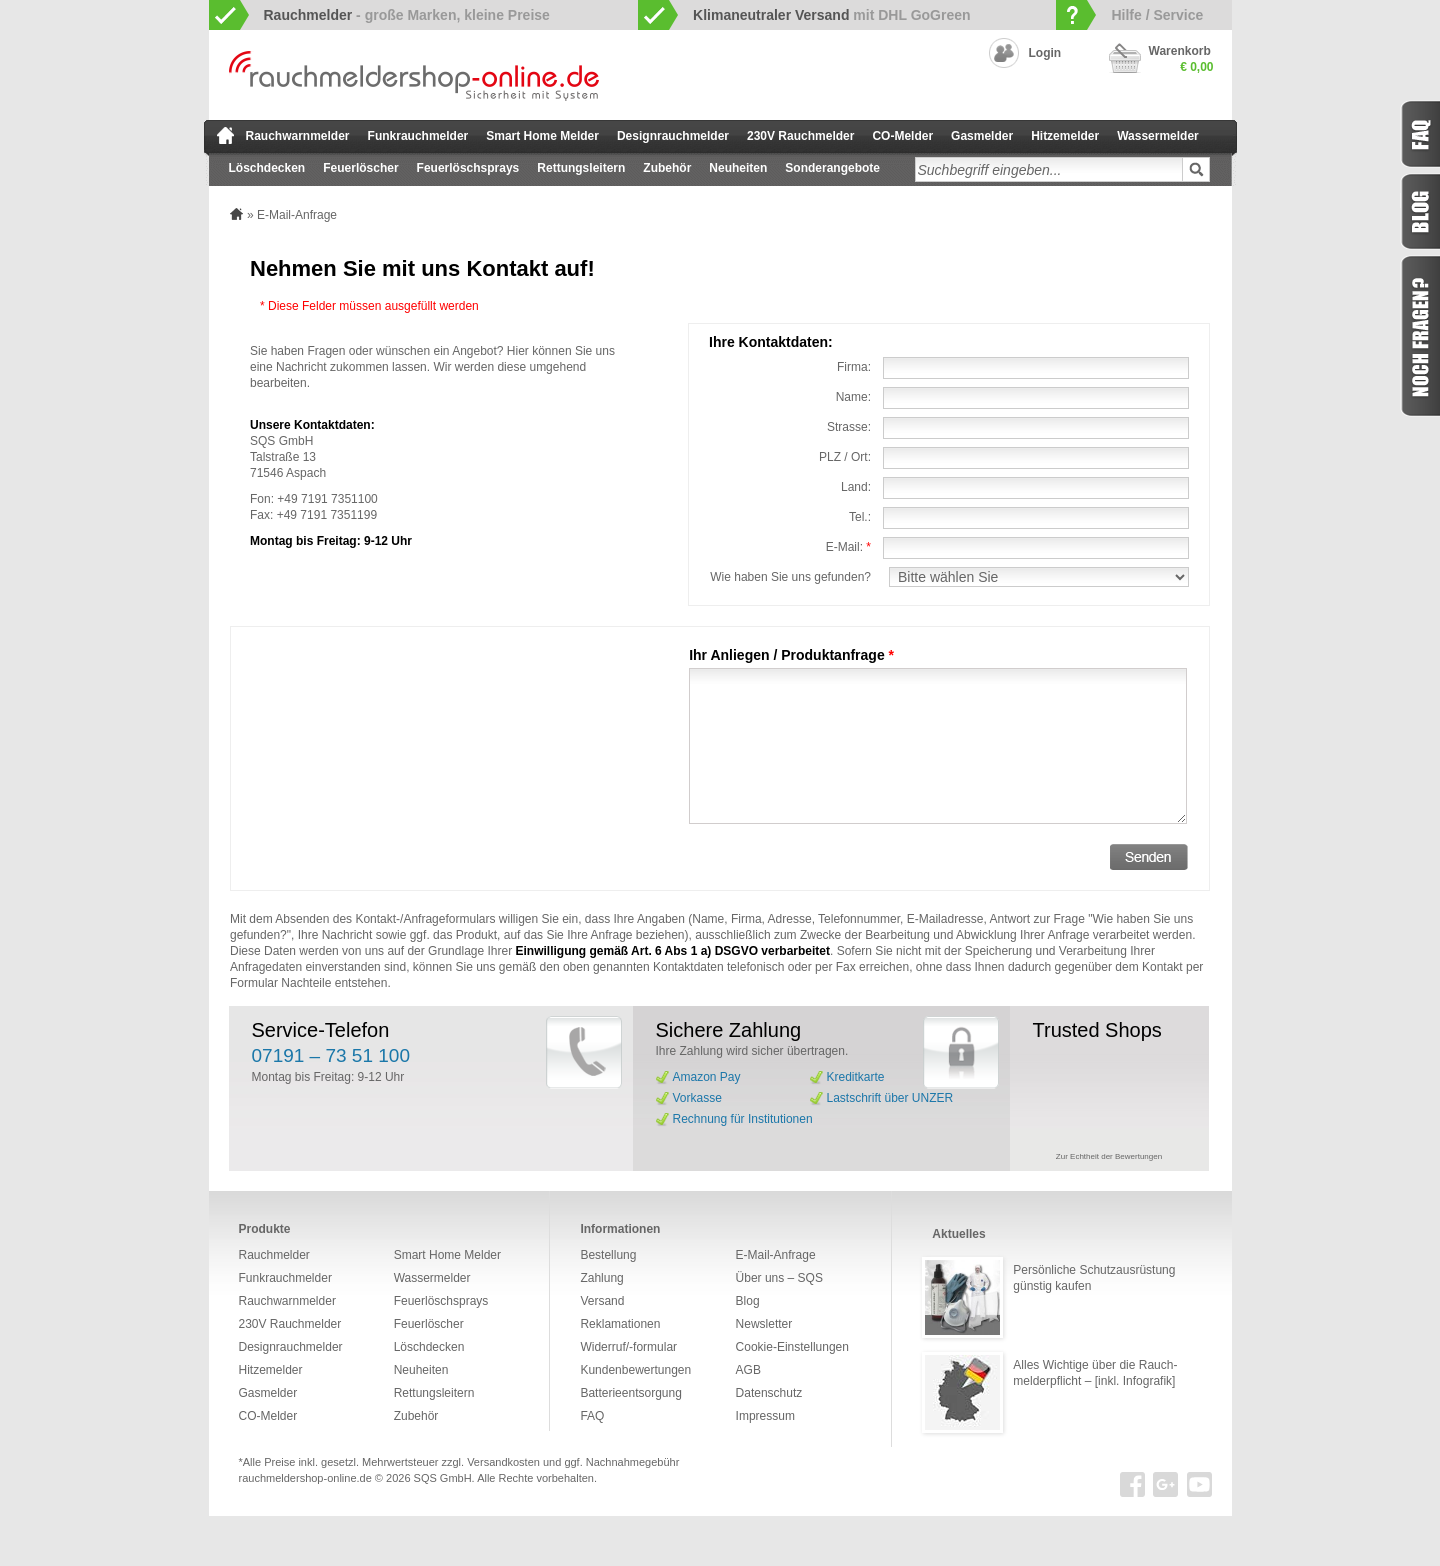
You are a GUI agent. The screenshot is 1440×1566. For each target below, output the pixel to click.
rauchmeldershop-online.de (305, 1478)
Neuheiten (738, 168)
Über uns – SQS (779, 1278)
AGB (748, 1370)
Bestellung (608, 1255)
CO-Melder (902, 136)
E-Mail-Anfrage (776, 1255)
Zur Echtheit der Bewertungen (1109, 1156)
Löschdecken (267, 168)
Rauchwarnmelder (298, 136)
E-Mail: (848, 547)
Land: (856, 487)
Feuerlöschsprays (468, 168)
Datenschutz (769, 1393)
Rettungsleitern (581, 168)
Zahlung (601, 1278)
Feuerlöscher (360, 168)
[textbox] (1049, 169)
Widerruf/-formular (628, 1347)
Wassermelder (1158, 136)
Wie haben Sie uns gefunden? (790, 577)
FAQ (592, 1416)
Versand (602, 1301)
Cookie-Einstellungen (792, 1347)
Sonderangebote (832, 168)
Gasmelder (982, 136)
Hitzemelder (1065, 136)
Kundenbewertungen (635, 1370)
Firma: (854, 367)
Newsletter (764, 1324)
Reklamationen (620, 1324)
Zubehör (667, 168)
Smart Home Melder (542, 136)
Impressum (765, 1416)
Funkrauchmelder (418, 136)
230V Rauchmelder (800, 136)
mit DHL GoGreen (832, 15)
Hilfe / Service (1157, 15)
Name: (853, 397)
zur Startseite (225, 135)
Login (1045, 53)
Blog (748, 1301)
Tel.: (860, 517)
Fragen (1420, 336)
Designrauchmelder (673, 136)
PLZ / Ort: (845, 457)
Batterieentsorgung (630, 1393)
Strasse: (849, 427)
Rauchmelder (274, 1255)
